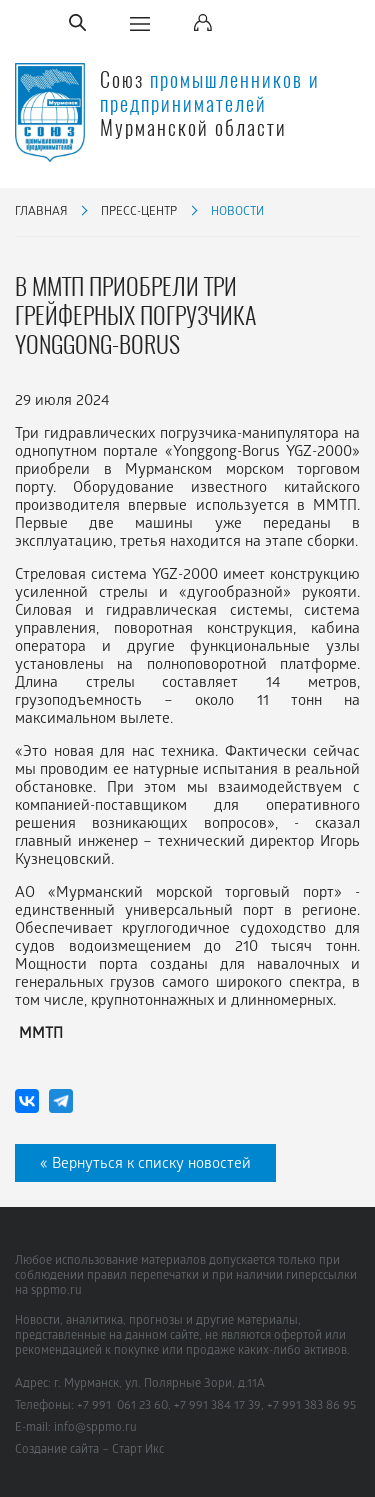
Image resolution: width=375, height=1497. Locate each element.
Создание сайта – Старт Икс (89, 1450)
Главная (41, 212)
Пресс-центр (139, 212)
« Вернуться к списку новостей (145, 1165)
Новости (237, 212)
